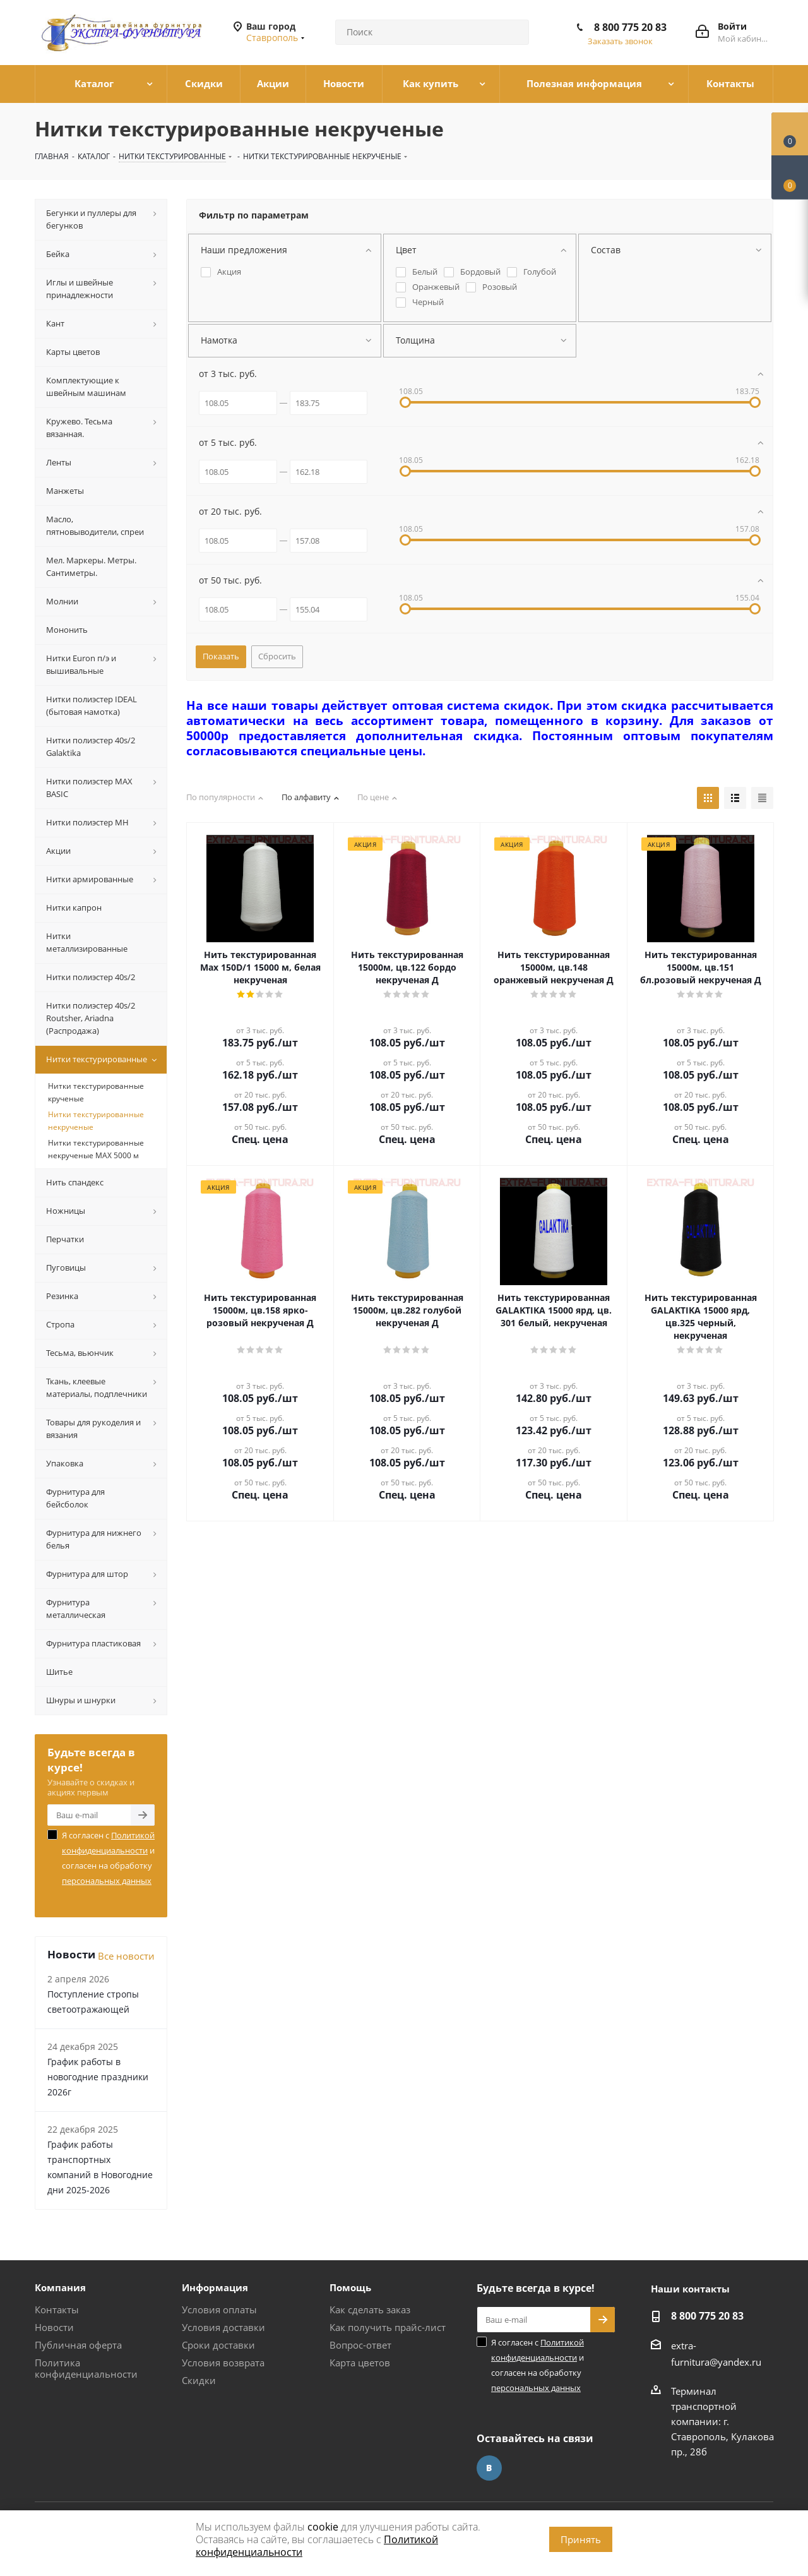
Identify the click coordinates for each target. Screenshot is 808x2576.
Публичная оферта (78, 2345)
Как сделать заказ (370, 2309)
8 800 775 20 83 (630, 27)
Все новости (126, 1956)
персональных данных (107, 1880)
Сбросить (277, 656)
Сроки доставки (218, 2345)
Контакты (57, 2309)
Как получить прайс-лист (388, 2327)
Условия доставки (223, 2327)
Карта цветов (360, 2362)
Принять (581, 2539)
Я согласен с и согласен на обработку (108, 1858)
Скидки (199, 2380)
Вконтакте (489, 2468)
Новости (54, 2327)
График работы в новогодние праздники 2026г (97, 2077)
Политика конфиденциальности (86, 2368)
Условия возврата (223, 2362)
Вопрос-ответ (360, 2345)
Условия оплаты (219, 2309)
